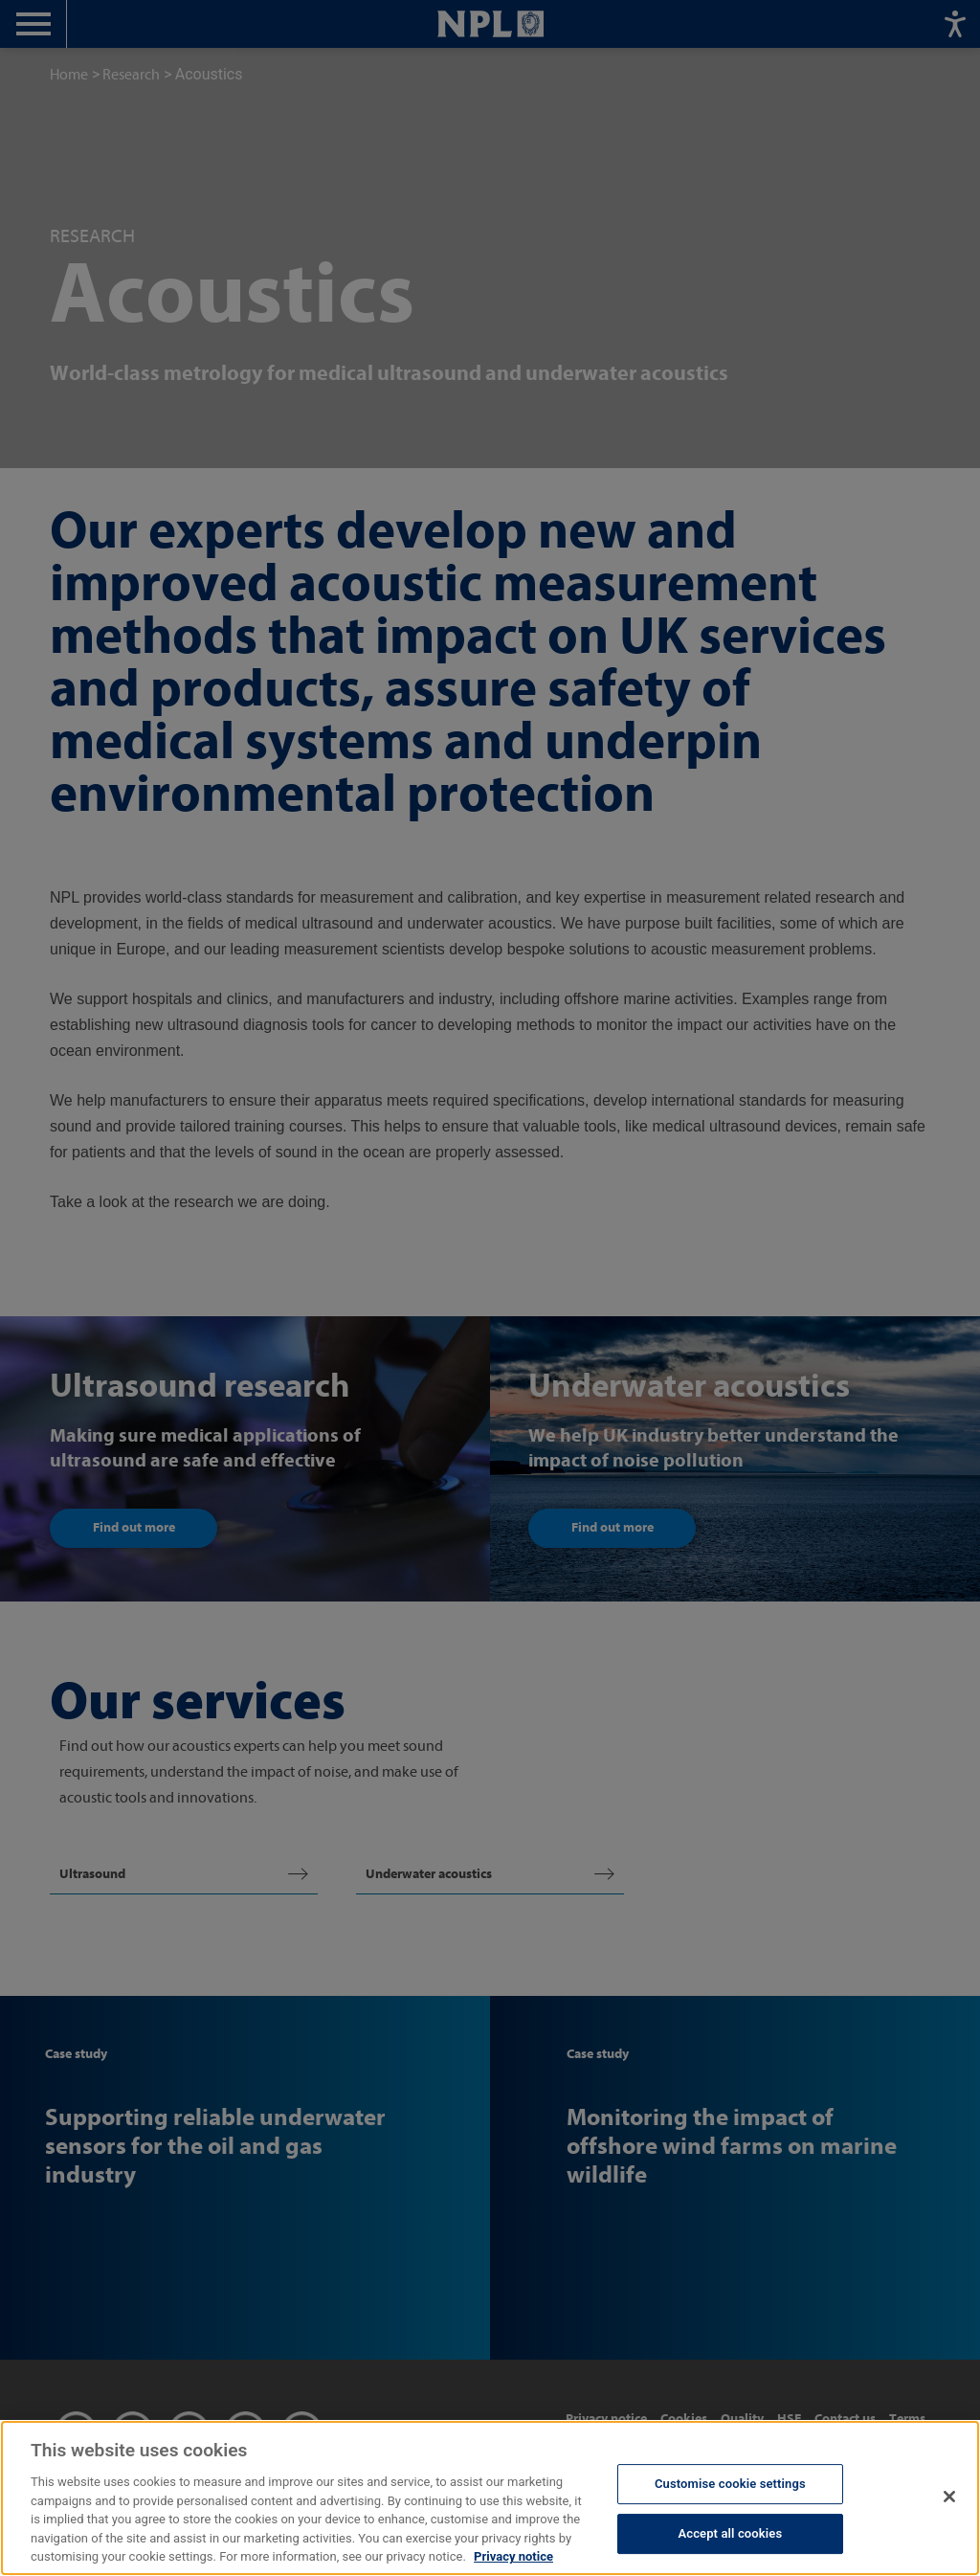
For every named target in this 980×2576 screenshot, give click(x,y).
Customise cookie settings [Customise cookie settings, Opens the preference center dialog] (730, 2488)
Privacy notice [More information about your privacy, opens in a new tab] (513, 2561)
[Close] (949, 2500)
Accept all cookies (730, 2537)
